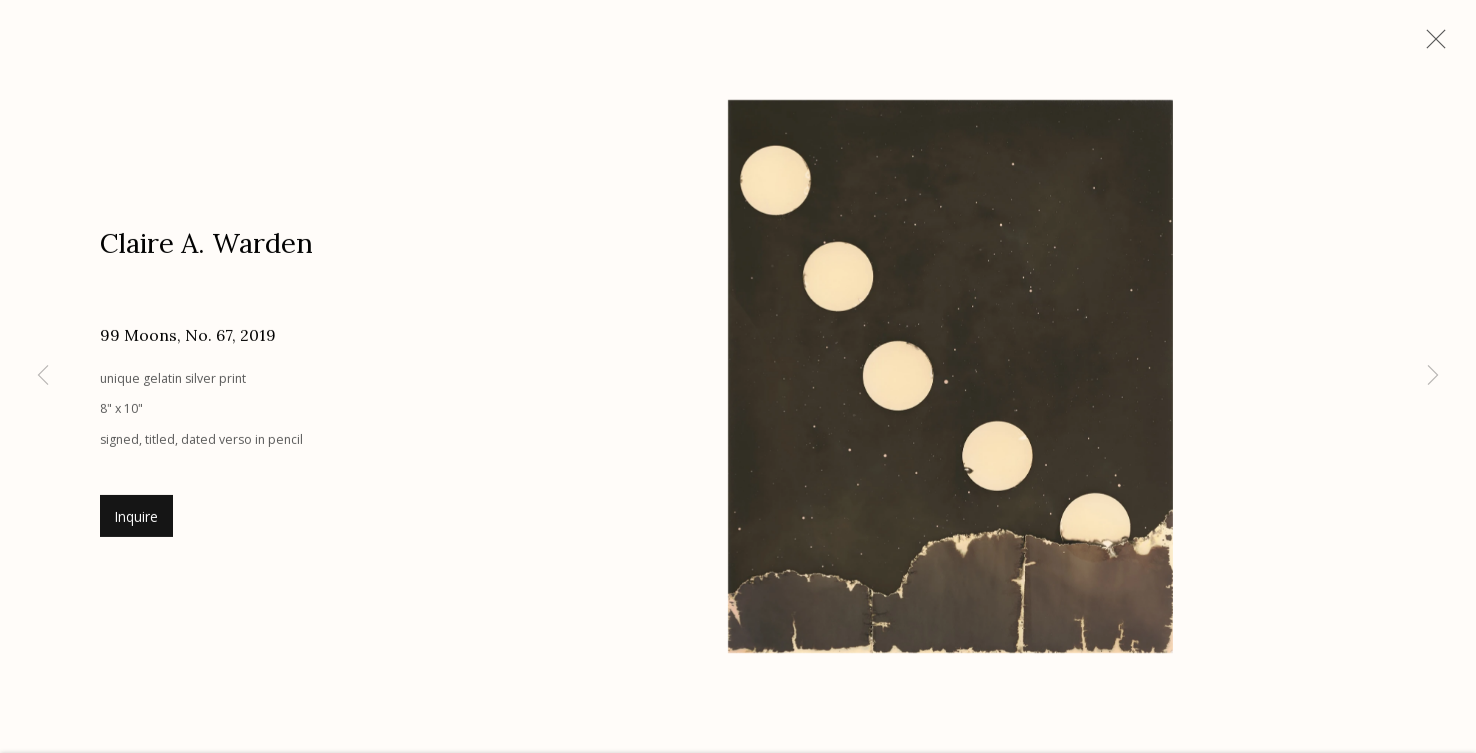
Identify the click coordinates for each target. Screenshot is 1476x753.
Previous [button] (43, 376)
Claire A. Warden (206, 246)
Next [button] (1433, 376)
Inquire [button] (136, 520)
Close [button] (1431, 45)
